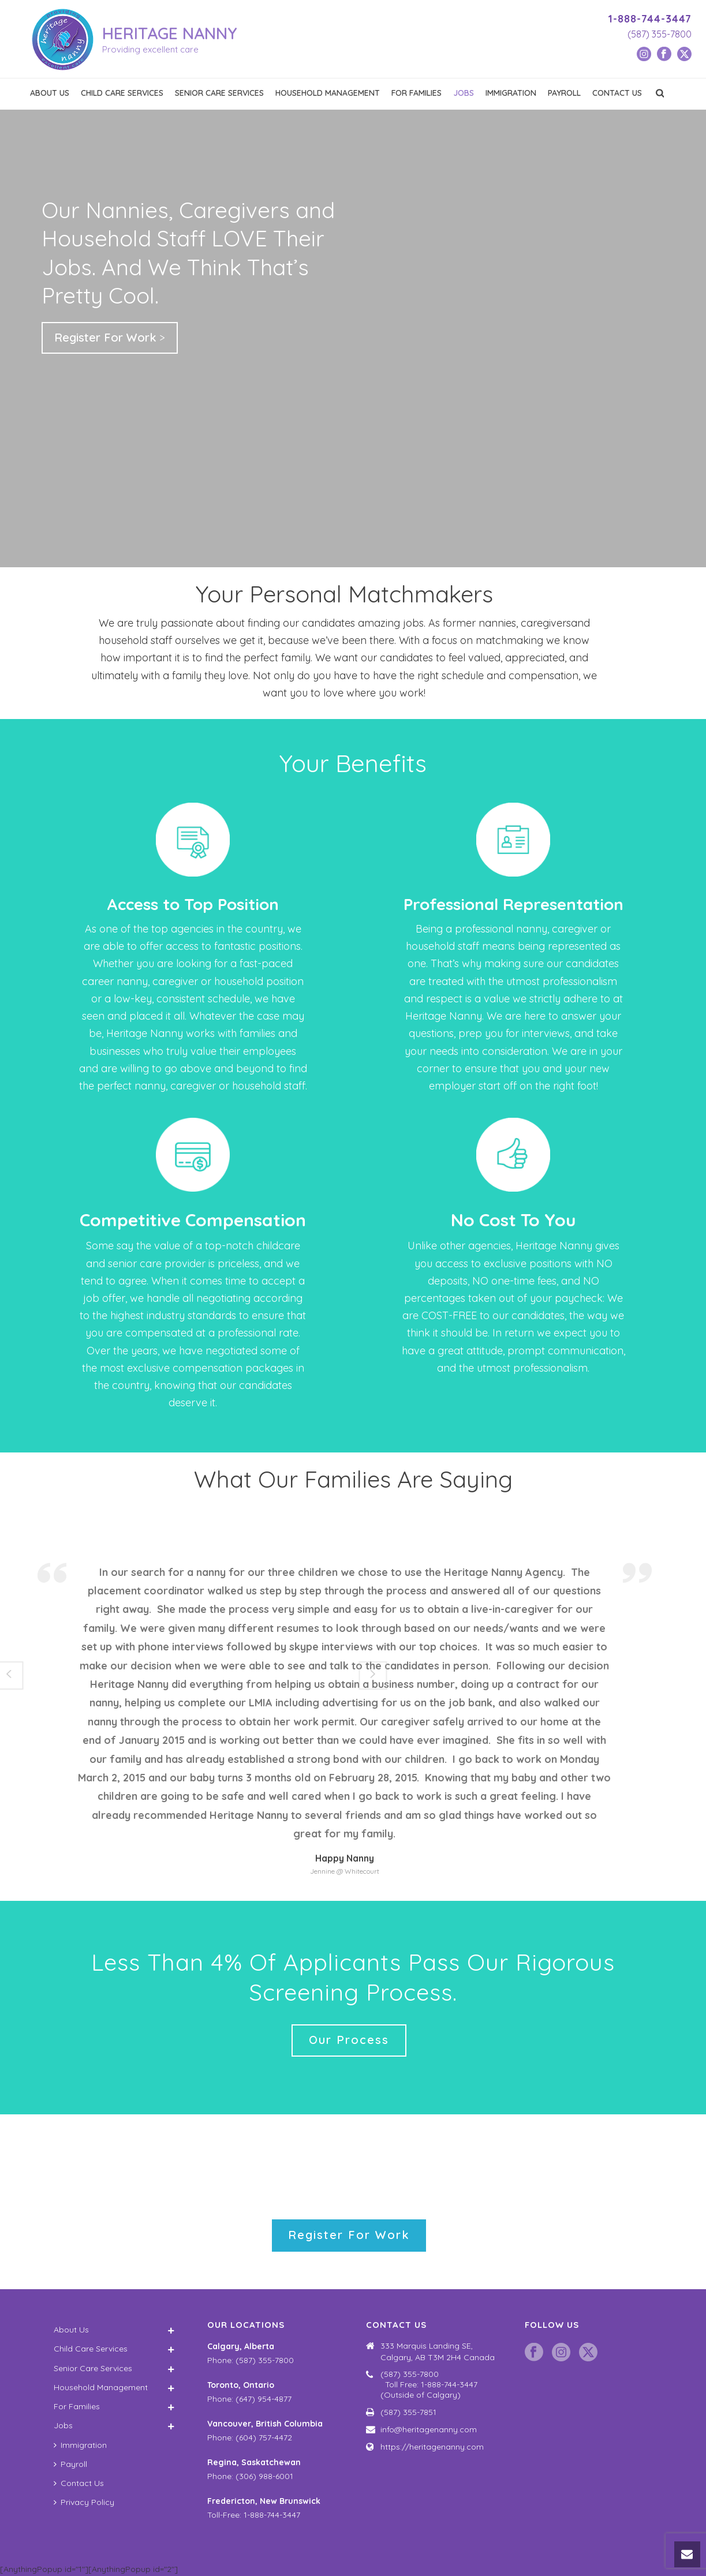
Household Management (327, 93)
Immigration (510, 93)
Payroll (564, 93)
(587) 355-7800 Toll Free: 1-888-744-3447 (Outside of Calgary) (438, 2384)
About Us (49, 93)
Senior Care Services (219, 93)
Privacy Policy (84, 2502)
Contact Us (617, 93)
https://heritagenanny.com (432, 2447)
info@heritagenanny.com (428, 2429)
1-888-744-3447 (650, 18)
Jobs (463, 93)
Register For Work (105, 337)
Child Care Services (122, 93)
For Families (416, 93)
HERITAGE (169, 33)
